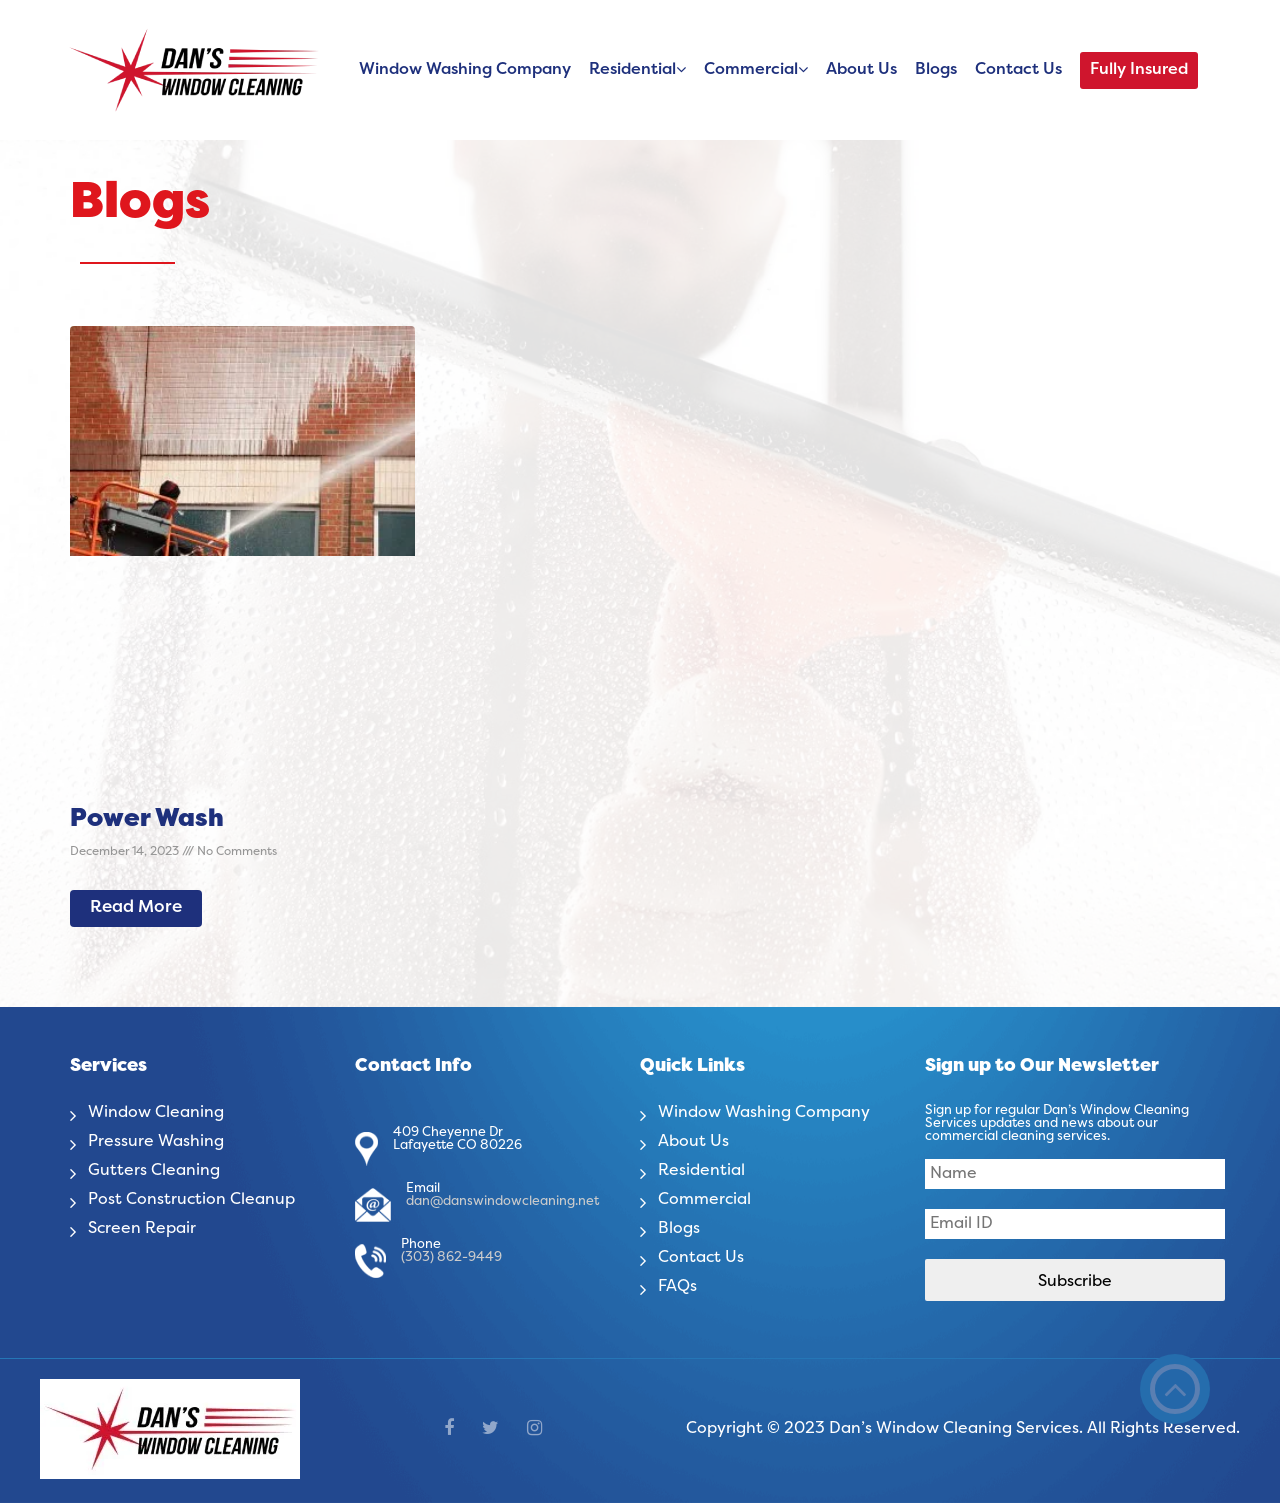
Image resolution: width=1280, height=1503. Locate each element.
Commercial (751, 70)
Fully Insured (1139, 70)
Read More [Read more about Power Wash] (136, 908)
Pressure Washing (156, 1142)
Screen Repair (142, 1229)
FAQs (677, 1287)
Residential (632, 70)
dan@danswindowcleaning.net (502, 1202)
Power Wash (147, 820)
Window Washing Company (465, 70)
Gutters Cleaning (154, 1171)
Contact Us (1018, 70)
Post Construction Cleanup (191, 1200)
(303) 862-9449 (451, 1258)
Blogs (936, 70)
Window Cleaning (156, 1113)
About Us (861, 70)
